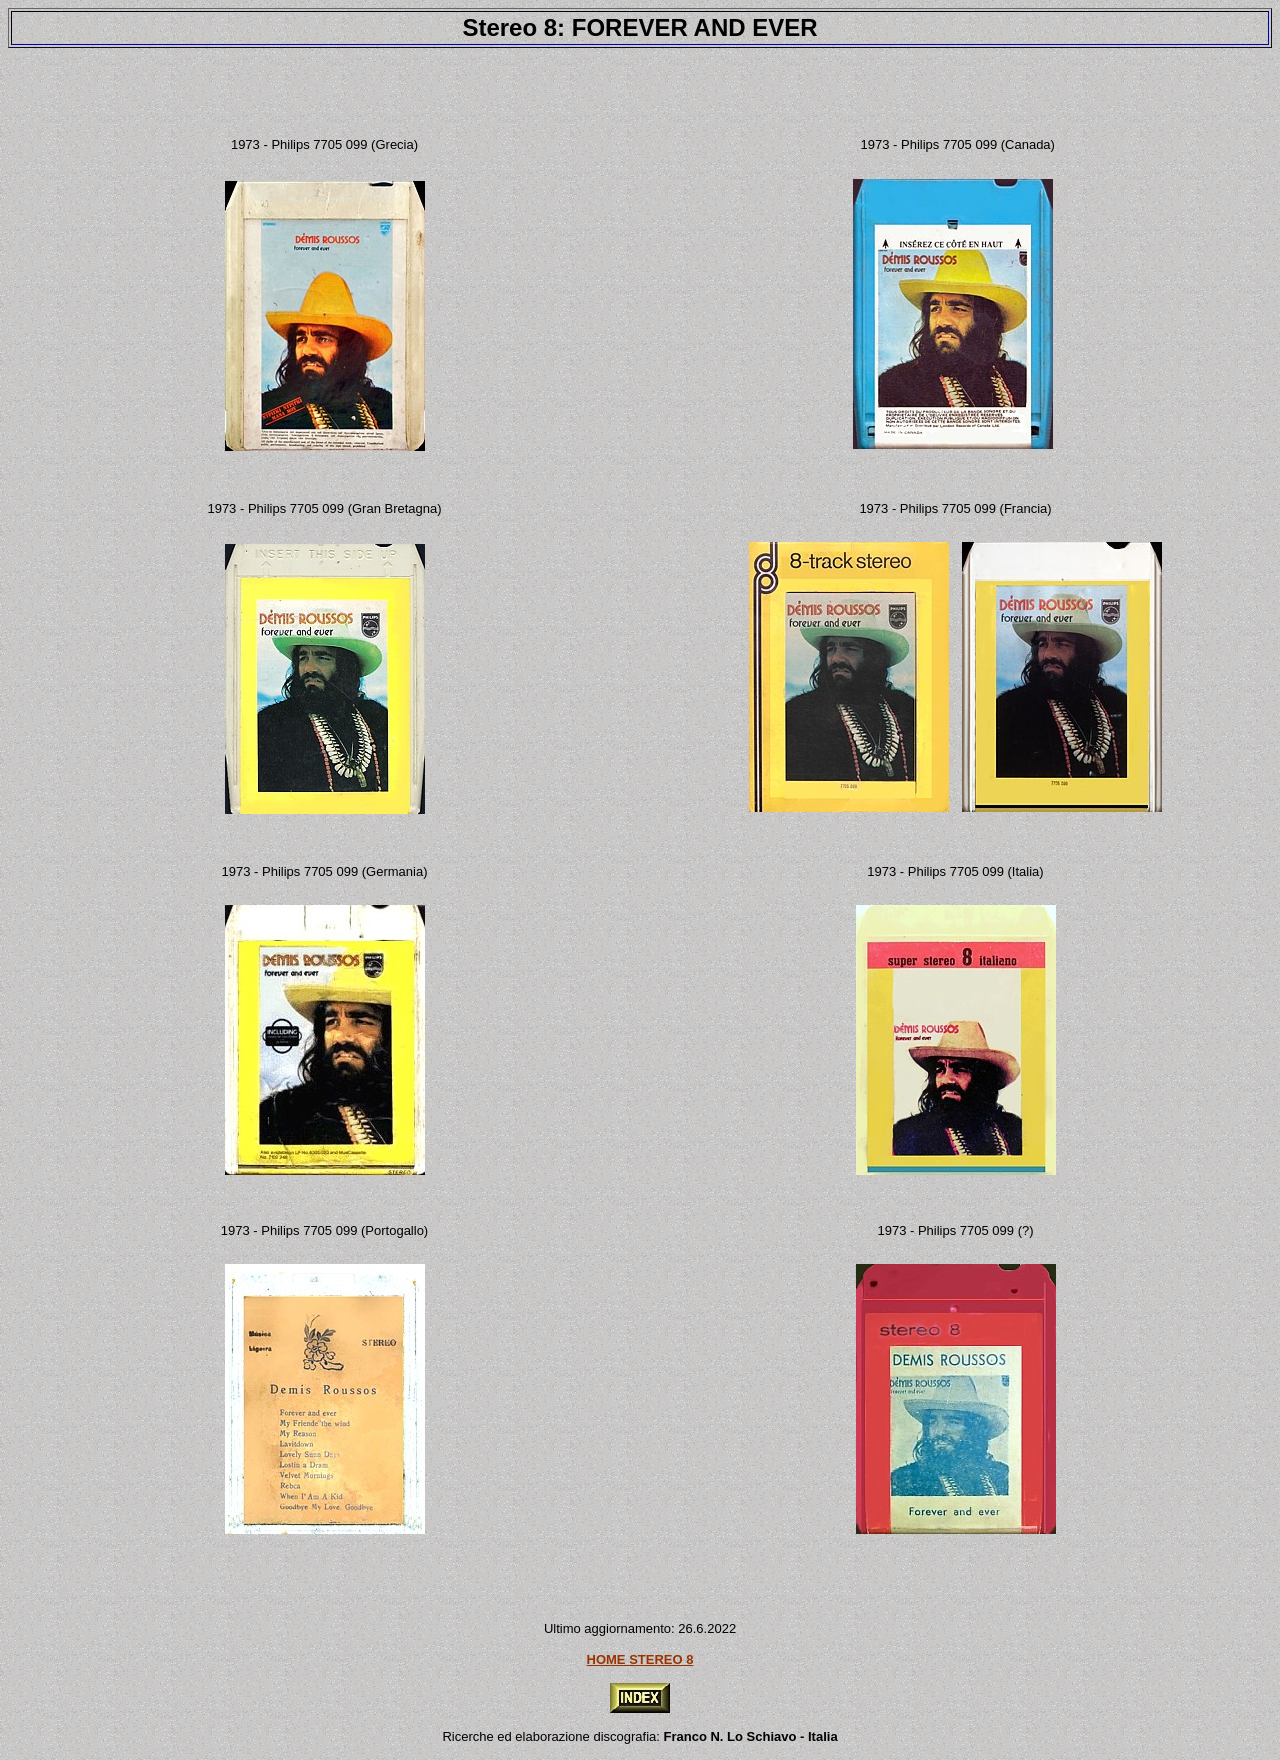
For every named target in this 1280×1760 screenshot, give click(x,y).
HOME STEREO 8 (640, 1659)
